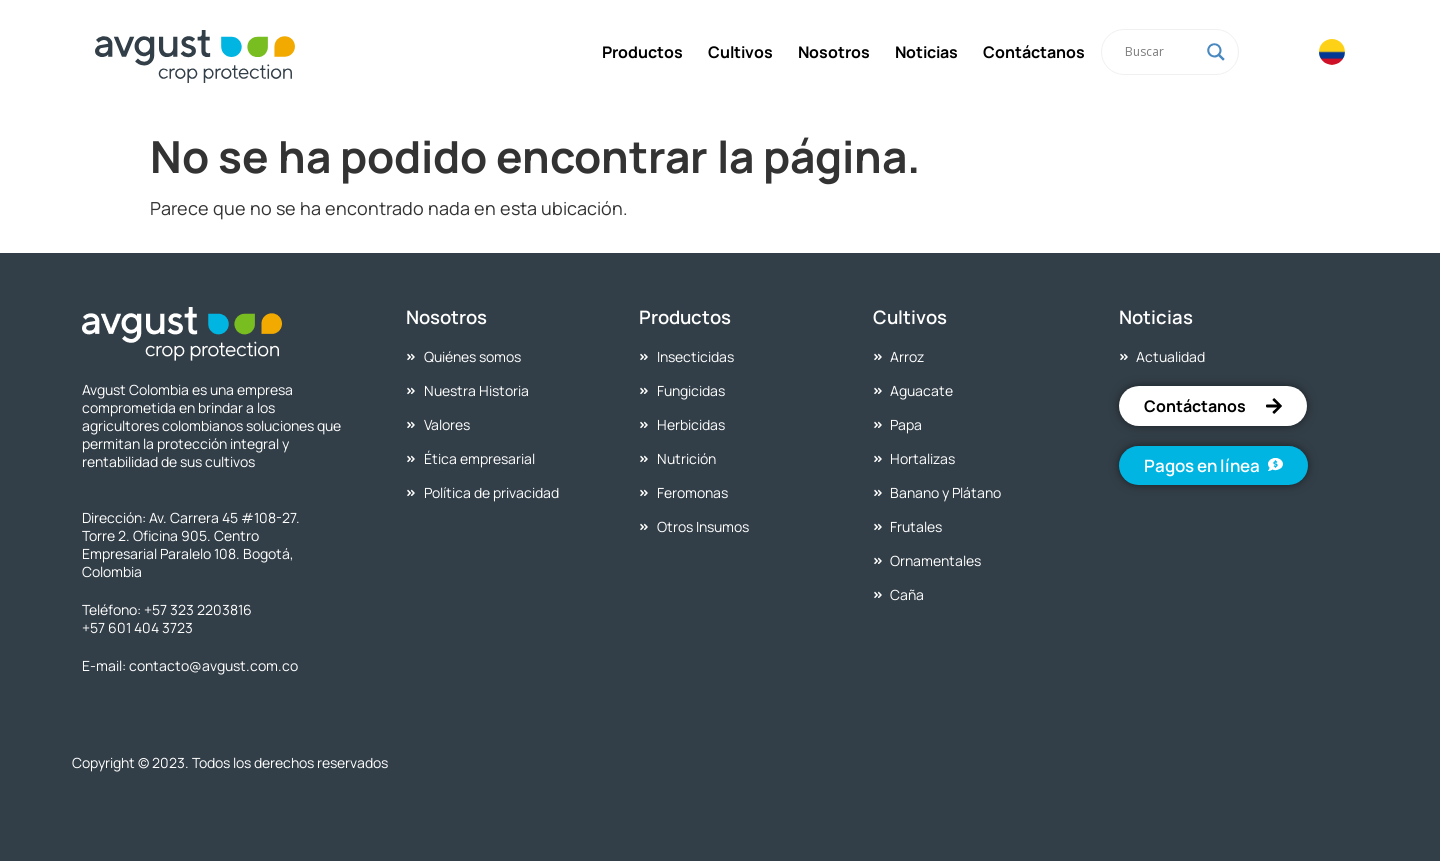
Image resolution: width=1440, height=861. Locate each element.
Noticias (926, 52)
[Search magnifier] (1216, 52)
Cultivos (740, 52)
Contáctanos (1034, 52)
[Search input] (1161, 52)
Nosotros (834, 52)
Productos (642, 52)
